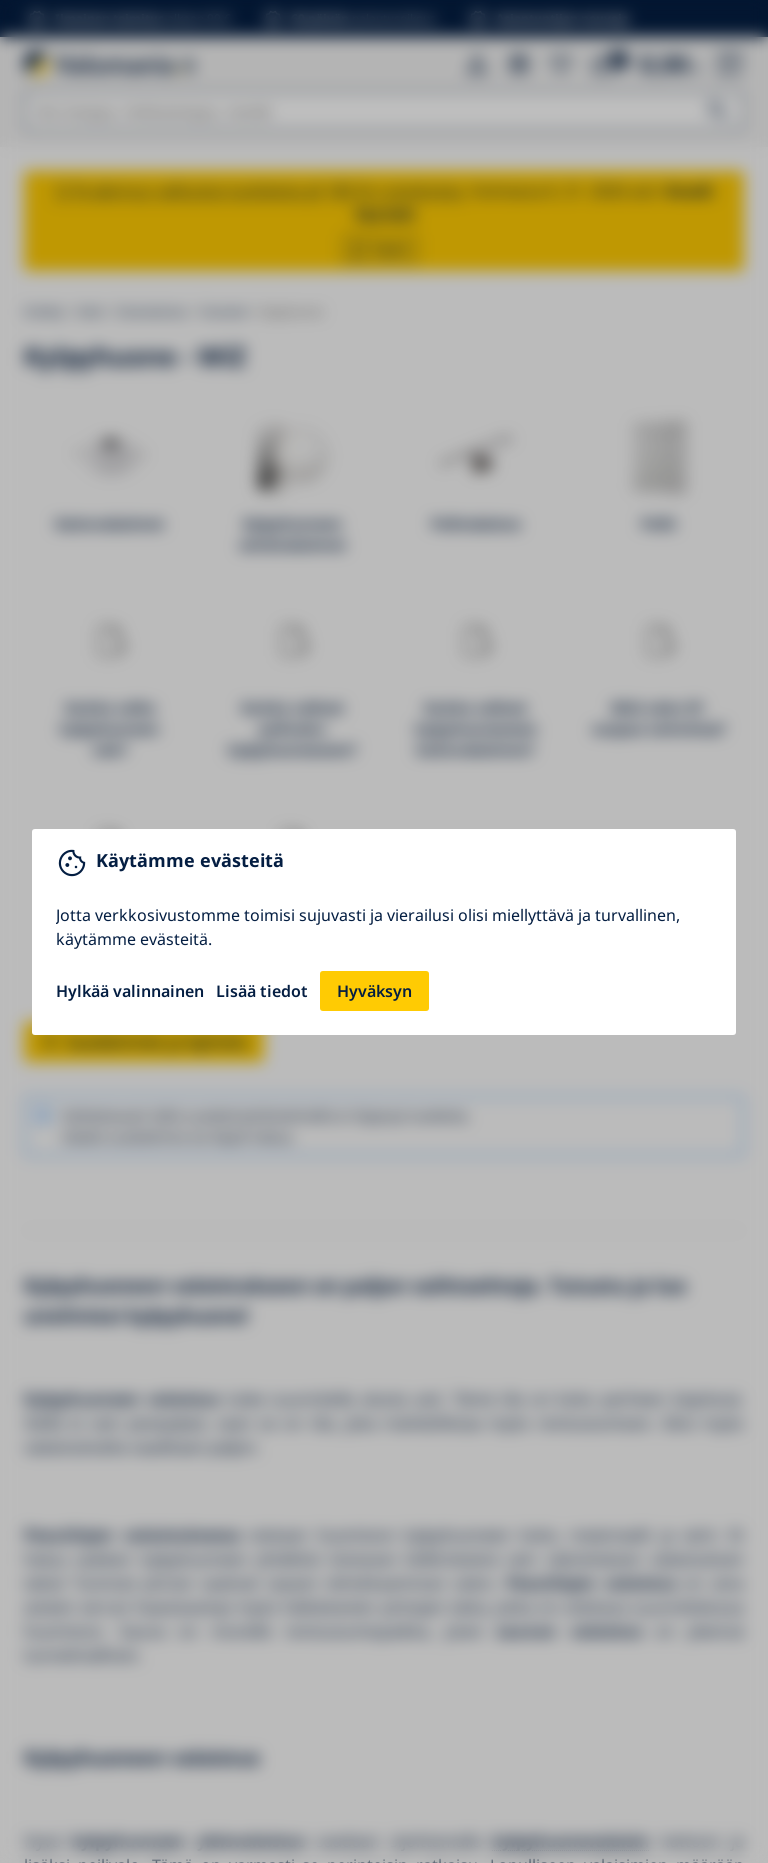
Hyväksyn (374, 991)
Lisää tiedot (262, 991)
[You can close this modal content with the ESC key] (384, 931)
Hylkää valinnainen (130, 991)
